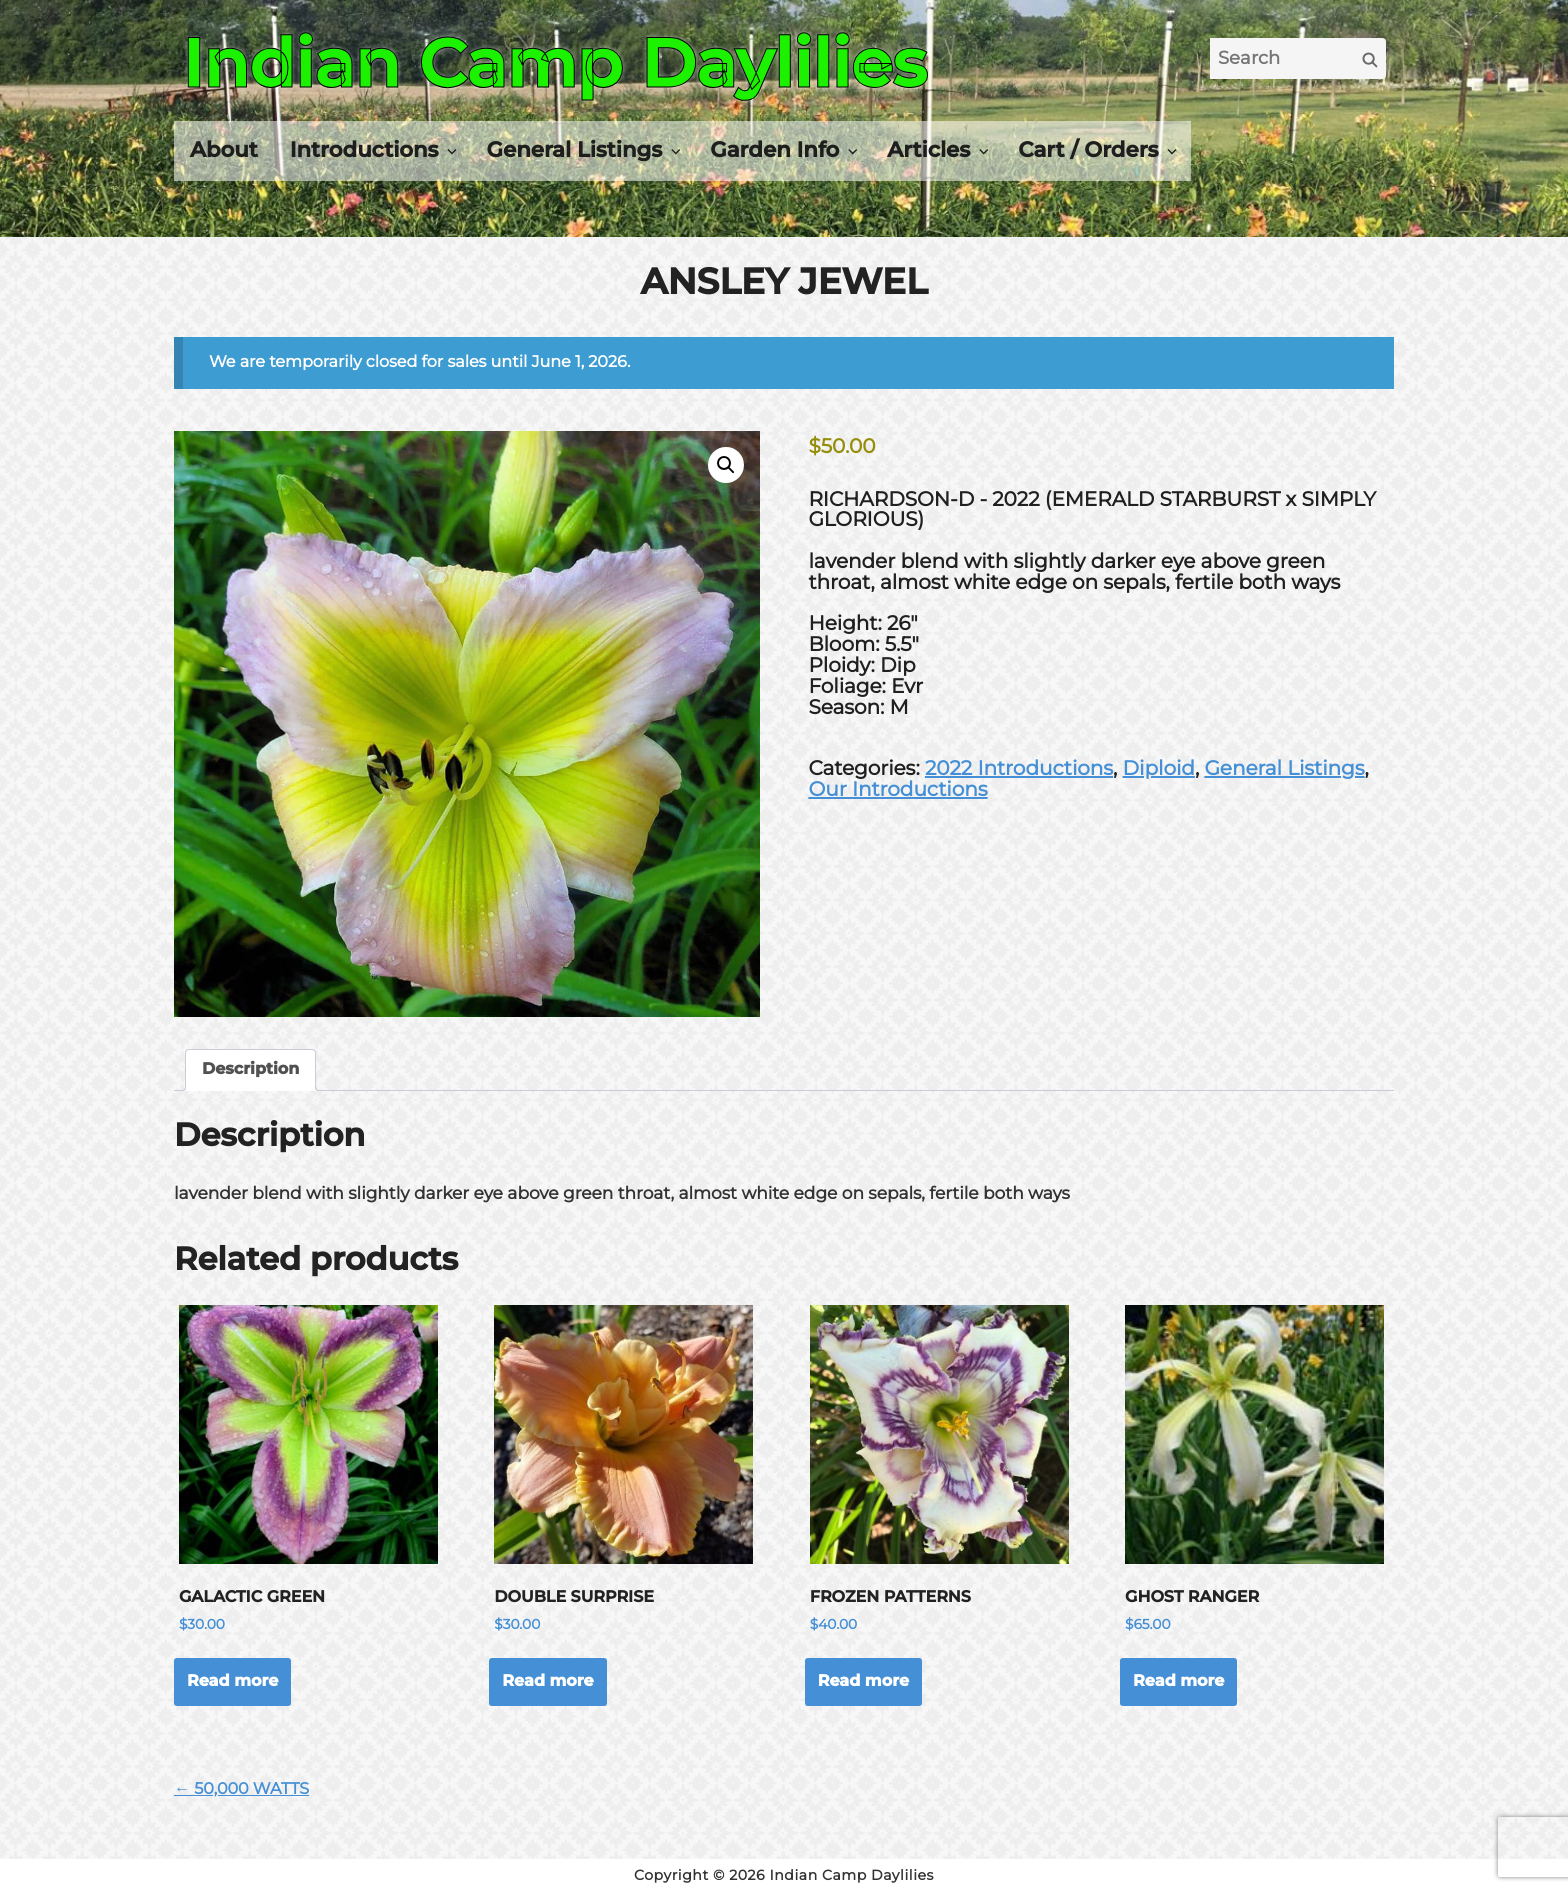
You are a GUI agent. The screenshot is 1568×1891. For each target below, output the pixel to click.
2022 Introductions (1019, 769)
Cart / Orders (1088, 150)
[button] (726, 465)
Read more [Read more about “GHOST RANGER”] (1178, 1681)
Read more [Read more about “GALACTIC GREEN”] (232, 1681)
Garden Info (774, 150)
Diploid (1159, 769)
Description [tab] (250, 1069)
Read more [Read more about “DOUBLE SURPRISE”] (547, 1681)
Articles (928, 150)
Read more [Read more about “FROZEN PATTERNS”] (863, 1681)
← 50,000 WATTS (241, 1789)
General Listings (575, 150)
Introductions (364, 150)
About (224, 150)
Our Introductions (897, 790)
